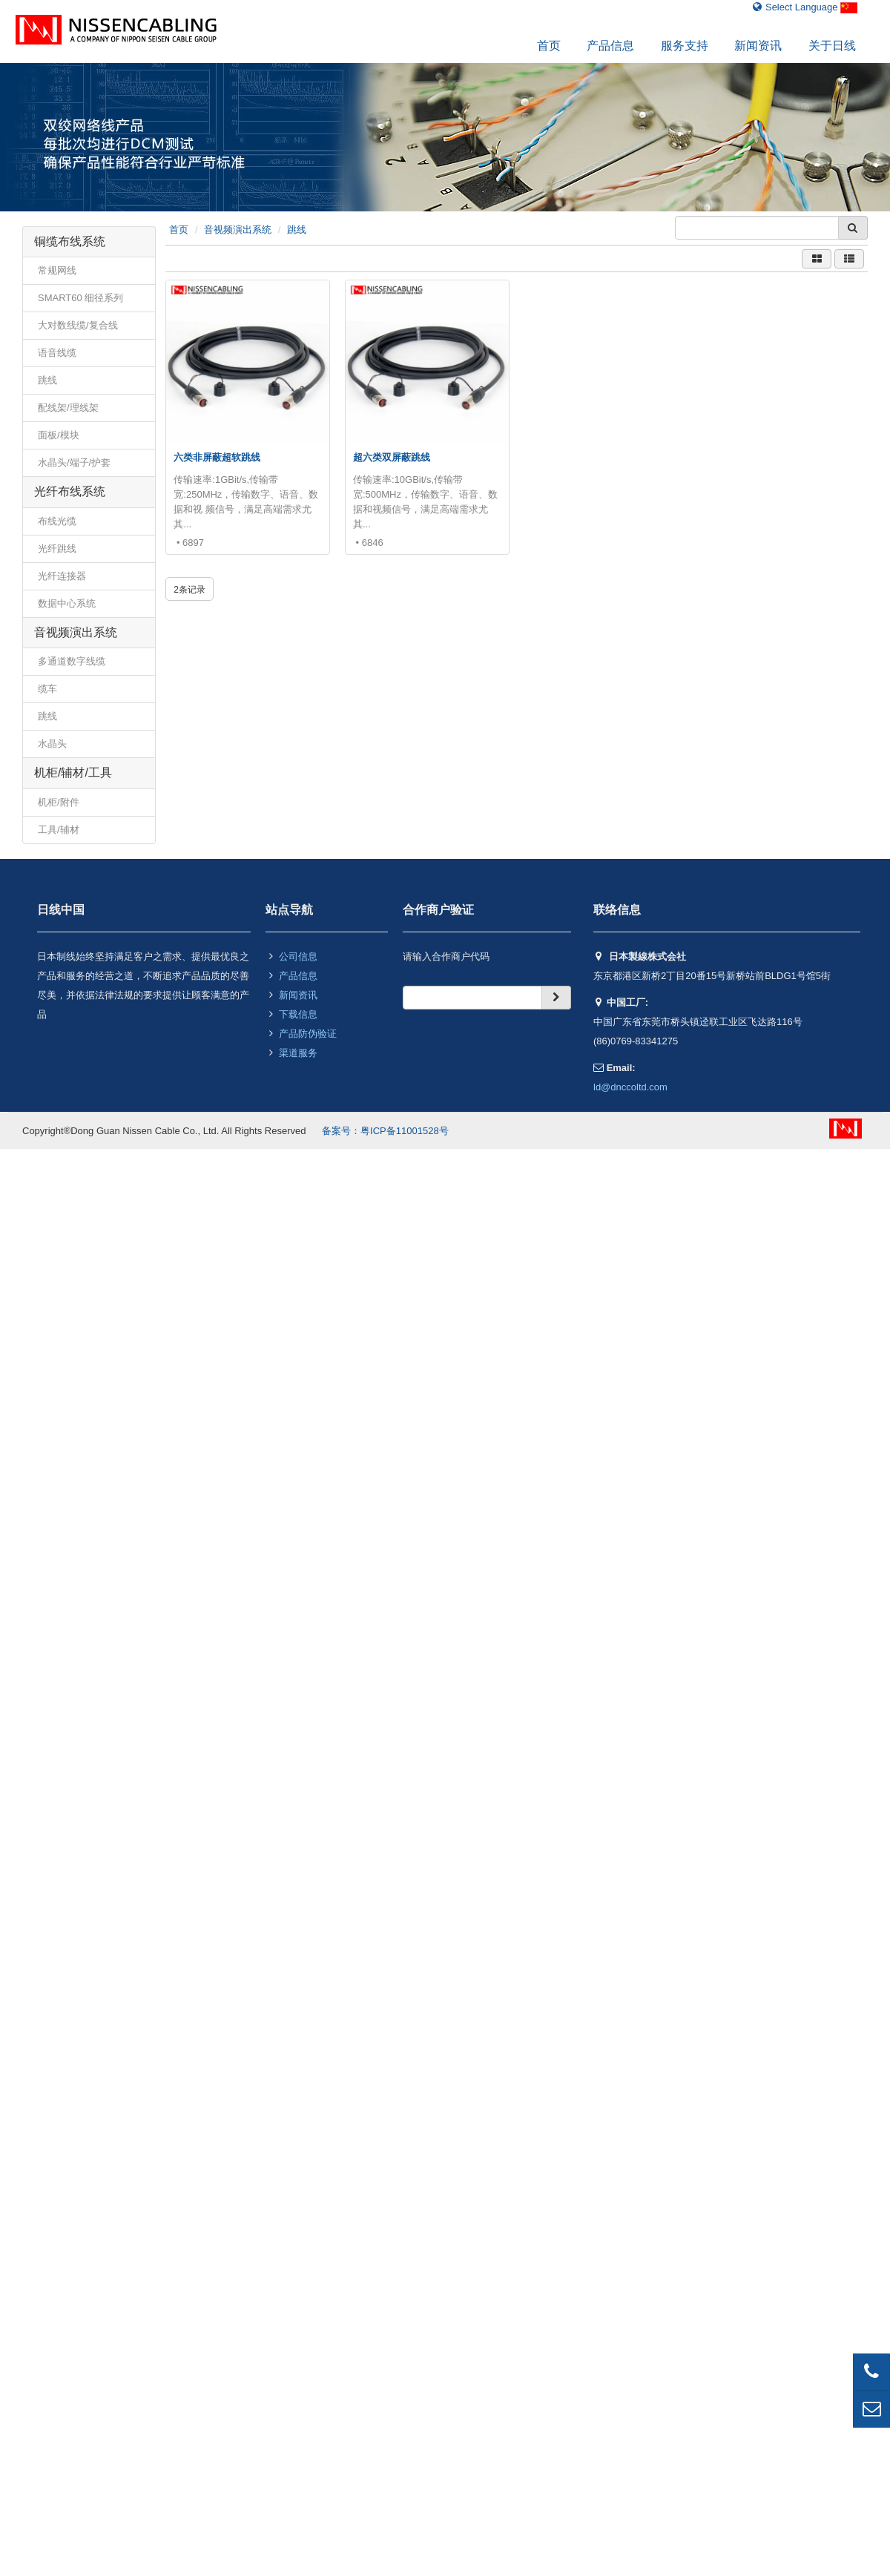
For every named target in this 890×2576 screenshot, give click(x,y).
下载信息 (298, 1014)
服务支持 (684, 45)
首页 (549, 45)
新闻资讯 (758, 45)
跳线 (296, 229)
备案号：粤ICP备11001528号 (385, 1130)
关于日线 (832, 45)
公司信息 (298, 956)
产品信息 (610, 45)
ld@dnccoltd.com (630, 1087)
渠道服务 (298, 1052)
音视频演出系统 (237, 229)
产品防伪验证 (308, 1033)
